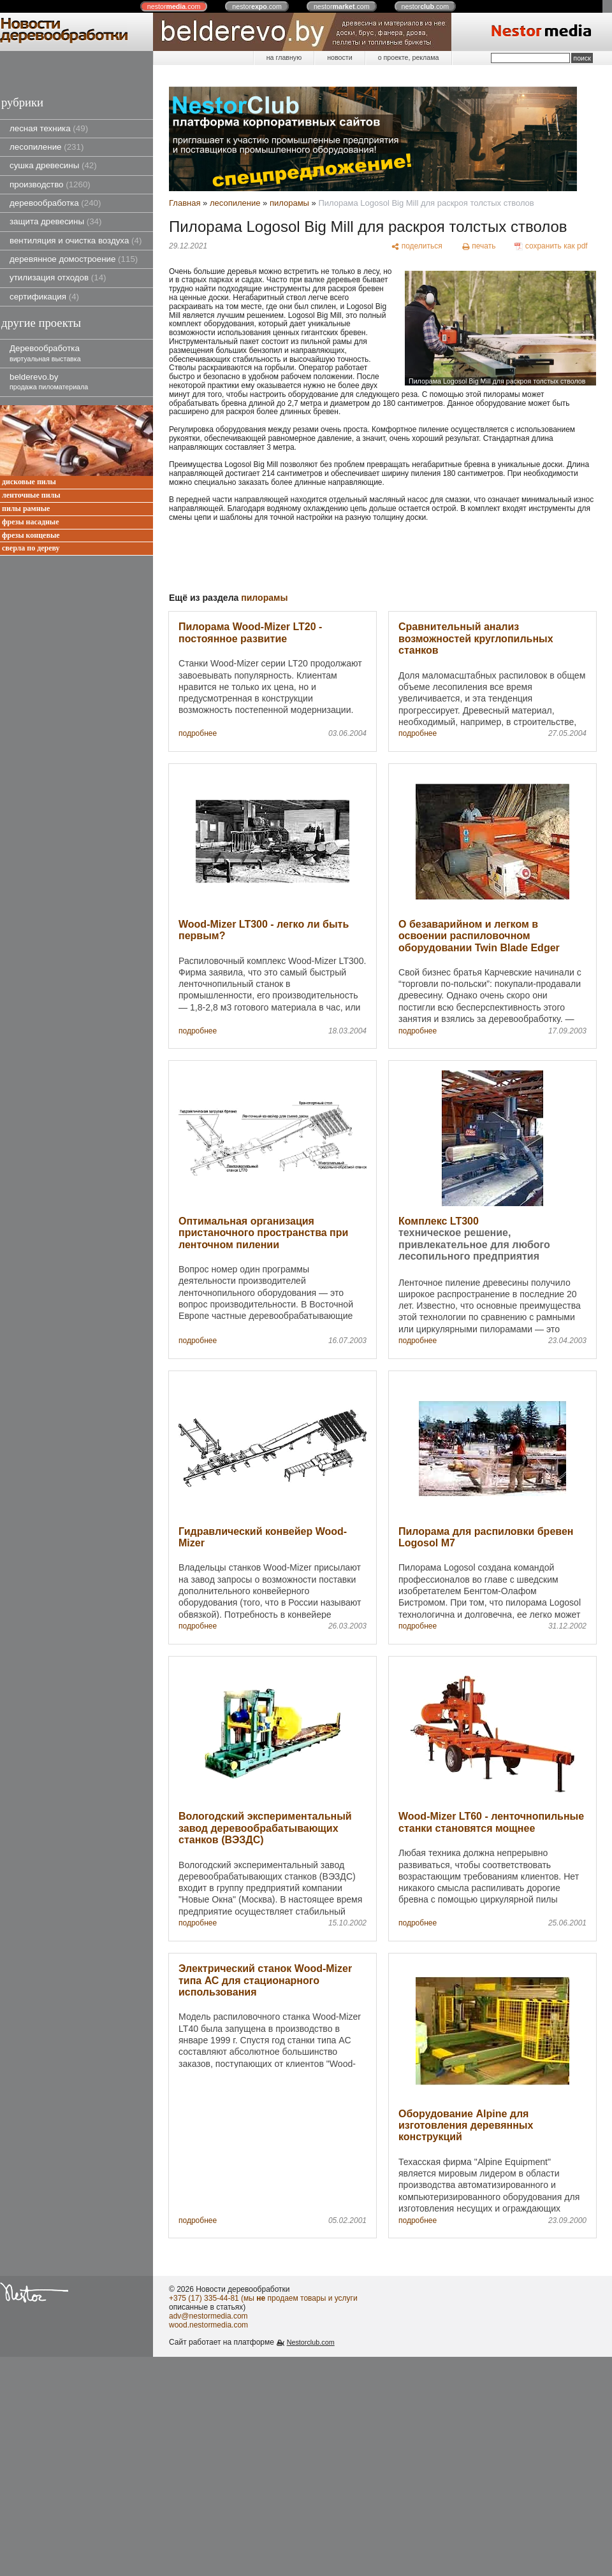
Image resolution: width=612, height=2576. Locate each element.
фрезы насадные (30, 522)
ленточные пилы (31, 495)
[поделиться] (416, 246)
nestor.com (174, 6)
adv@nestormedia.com (208, 2316)
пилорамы (289, 203)
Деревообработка (45, 352)
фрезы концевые (31, 535)
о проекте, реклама (408, 57)
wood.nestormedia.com (208, 2325)
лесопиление (47, 147)
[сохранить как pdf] (551, 246)
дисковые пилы (29, 482)
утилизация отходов (58, 277)
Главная (184, 203)
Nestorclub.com (311, 2342)
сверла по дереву (31, 548)
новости (339, 57)
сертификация (44, 296)
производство (50, 184)
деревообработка (55, 203)
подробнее (197, 734)
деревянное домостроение (74, 259)
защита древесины (55, 221)
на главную (284, 57)
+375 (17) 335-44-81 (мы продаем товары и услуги (263, 2298)
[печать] (478, 246)
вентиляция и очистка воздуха (76, 240)
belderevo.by (49, 381)
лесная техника (49, 128)
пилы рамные (26, 509)
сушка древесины (53, 165)
